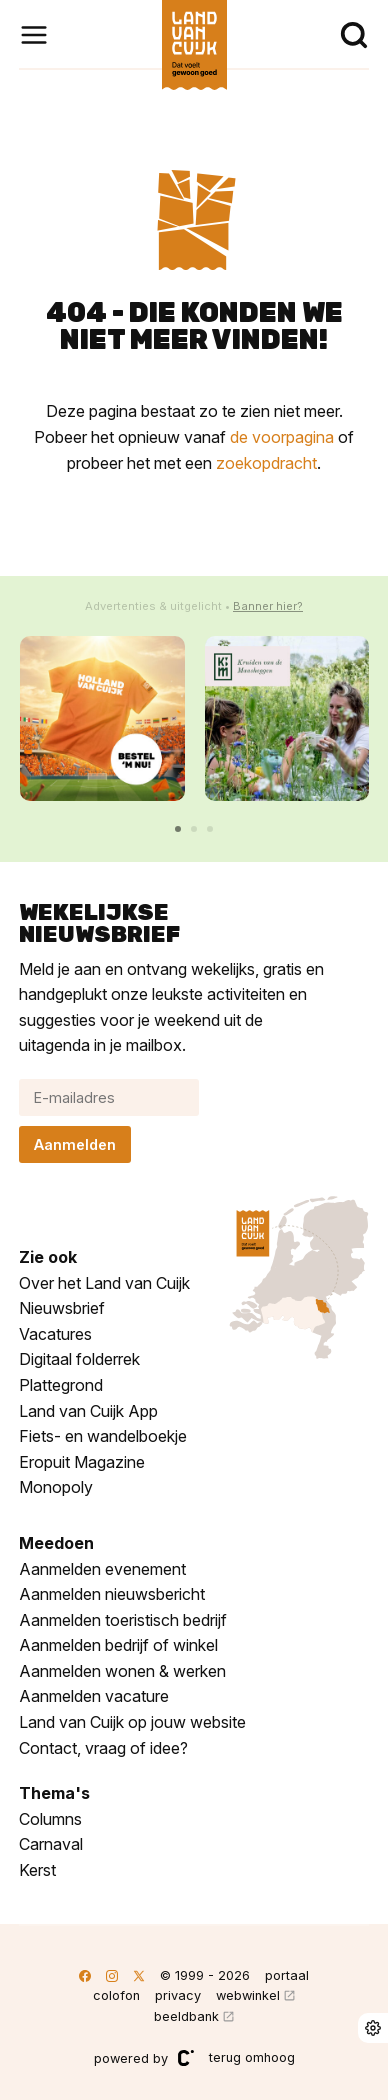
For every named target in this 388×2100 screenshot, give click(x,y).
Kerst (37, 1870)
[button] (178, 829)
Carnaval (51, 1844)
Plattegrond (61, 1385)
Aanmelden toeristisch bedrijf (123, 1620)
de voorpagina (282, 437)
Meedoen (56, 1543)
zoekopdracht (266, 463)
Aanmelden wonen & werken (122, 1671)
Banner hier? (268, 606)
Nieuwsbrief (62, 1308)
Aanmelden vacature (94, 1696)
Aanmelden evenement (102, 1569)
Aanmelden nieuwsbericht (112, 1594)
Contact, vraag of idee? (103, 1748)
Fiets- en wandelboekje (103, 1436)
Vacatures (55, 1334)
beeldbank (186, 2016)
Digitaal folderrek (79, 1359)
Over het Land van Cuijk (104, 1283)
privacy (178, 1995)
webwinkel (248, 1995)
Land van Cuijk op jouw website (132, 1722)
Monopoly (56, 1487)
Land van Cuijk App (88, 1411)
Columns (50, 1819)
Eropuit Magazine (82, 1462)
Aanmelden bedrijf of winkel (118, 1645)
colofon (116, 1995)
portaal (287, 1975)
